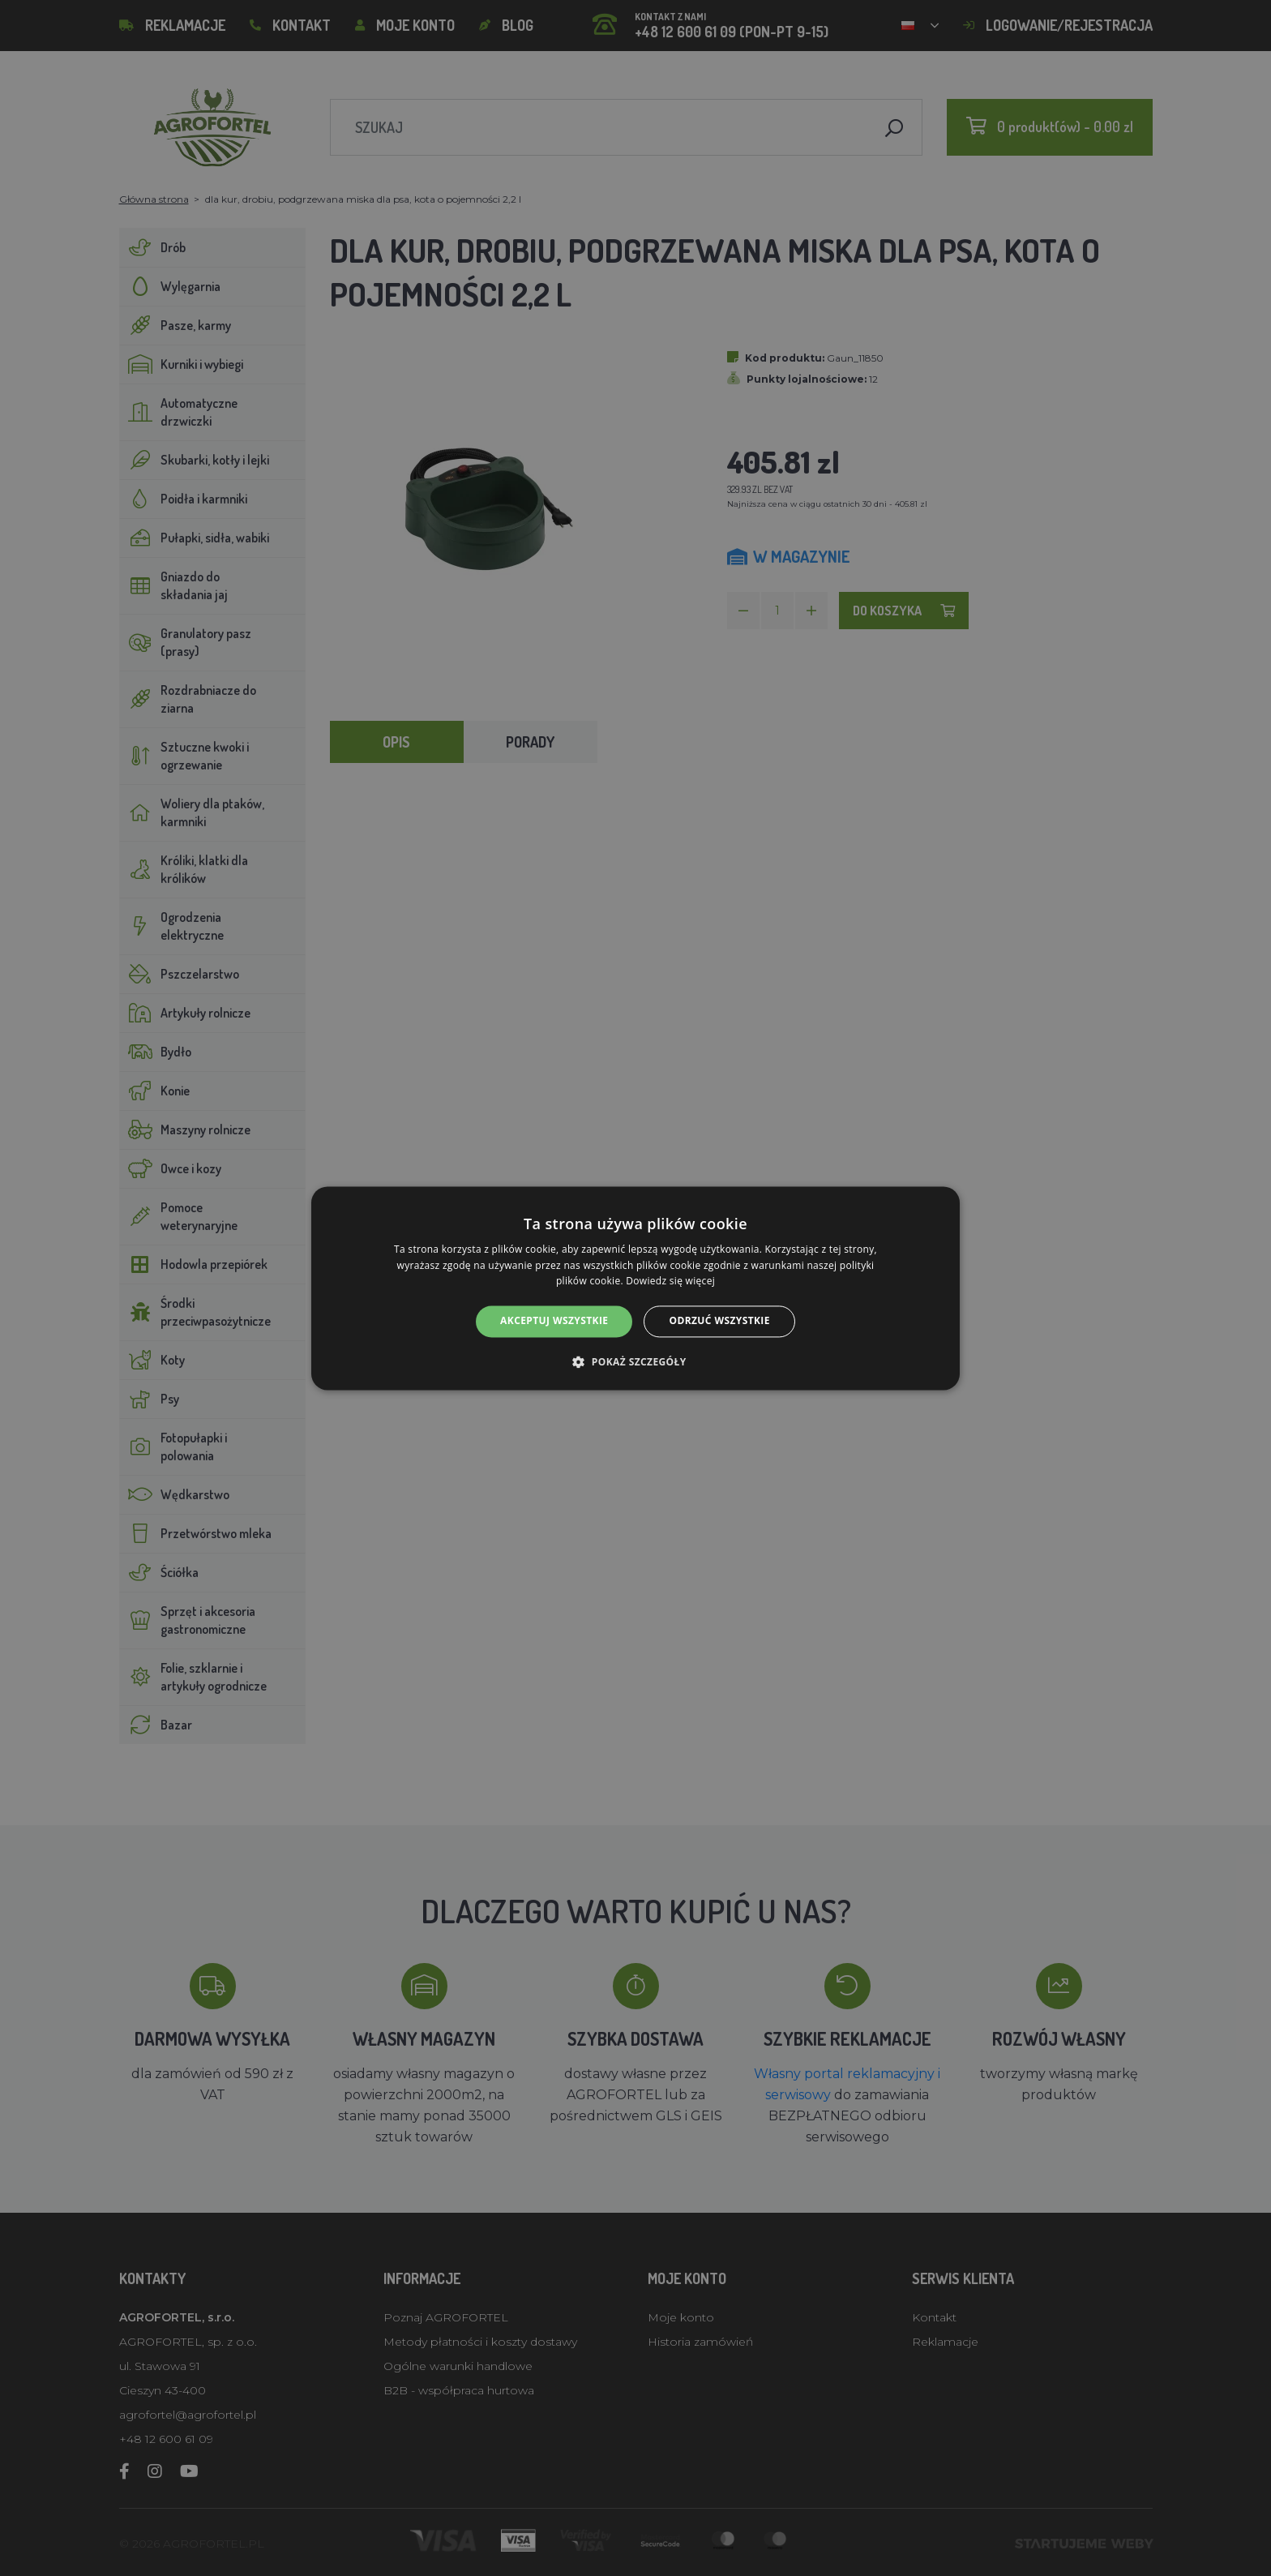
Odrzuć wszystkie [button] (719, 1321)
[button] (635, 1361)
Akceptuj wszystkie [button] (554, 1321)
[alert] (635, 1288)
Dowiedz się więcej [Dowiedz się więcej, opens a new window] (670, 1281)
